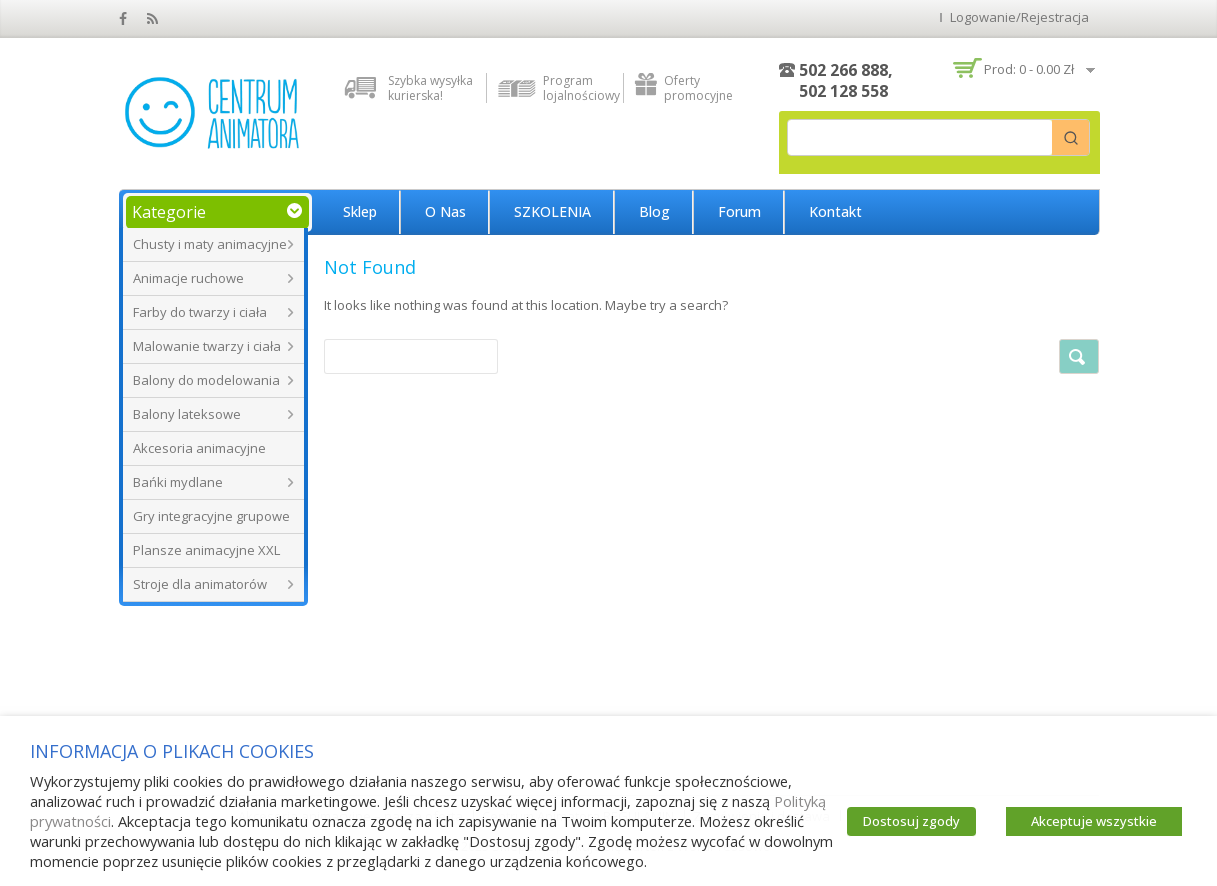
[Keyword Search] (920, 137)
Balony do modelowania (206, 380)
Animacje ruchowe (188, 278)
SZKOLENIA (552, 211)
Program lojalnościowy (578, 88)
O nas (445, 211)
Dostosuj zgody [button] (911, 821)
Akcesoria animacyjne (199, 448)
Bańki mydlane (178, 482)
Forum (739, 211)
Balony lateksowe (187, 414)
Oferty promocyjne (698, 88)
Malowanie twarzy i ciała (207, 346)
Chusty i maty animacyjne (210, 244)
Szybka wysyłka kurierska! (430, 88)
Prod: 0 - (1029, 69)
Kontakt (835, 211)
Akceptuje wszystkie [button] (1094, 821)
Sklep (360, 211)
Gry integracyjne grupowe (211, 516)
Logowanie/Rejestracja (1019, 17)
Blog (654, 211)
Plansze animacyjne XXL (206, 550)
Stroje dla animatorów (200, 584)
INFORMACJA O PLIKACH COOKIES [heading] (172, 751)
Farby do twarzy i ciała (200, 312)
